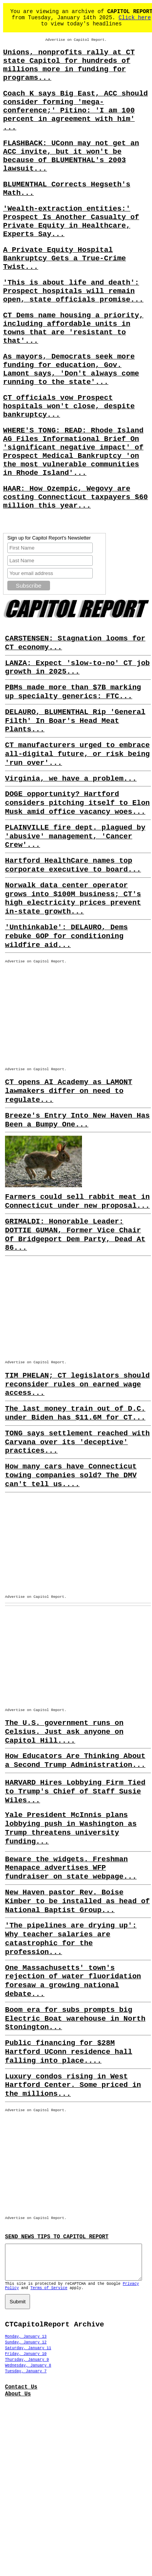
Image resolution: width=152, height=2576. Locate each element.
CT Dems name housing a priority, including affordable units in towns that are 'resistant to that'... (73, 328)
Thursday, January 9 (27, 2367)
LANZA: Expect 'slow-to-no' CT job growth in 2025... (77, 667)
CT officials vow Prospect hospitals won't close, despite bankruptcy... (69, 406)
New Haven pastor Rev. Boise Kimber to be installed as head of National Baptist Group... (77, 1901)
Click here (135, 18)
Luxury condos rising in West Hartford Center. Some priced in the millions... (73, 2085)
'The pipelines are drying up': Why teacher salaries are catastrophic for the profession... (71, 1938)
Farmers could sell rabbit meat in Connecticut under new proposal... (77, 1201)
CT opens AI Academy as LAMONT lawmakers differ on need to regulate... (68, 1091)
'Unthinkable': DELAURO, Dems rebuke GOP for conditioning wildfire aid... (66, 936)
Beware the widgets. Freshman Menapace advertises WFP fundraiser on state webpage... (71, 1868)
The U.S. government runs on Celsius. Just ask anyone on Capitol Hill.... (64, 1732)
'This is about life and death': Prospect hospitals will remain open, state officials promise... (73, 291)
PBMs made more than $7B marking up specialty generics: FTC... (73, 692)
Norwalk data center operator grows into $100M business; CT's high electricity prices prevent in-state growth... (73, 898)
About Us (18, 2401)
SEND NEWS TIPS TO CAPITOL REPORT (57, 2237)
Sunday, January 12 (26, 2349)
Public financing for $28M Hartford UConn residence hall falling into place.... (68, 2052)
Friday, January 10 (26, 2361)
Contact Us (21, 2394)
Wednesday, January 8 (28, 2372)
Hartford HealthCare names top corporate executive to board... (73, 865)
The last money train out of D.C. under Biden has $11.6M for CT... (75, 1413)
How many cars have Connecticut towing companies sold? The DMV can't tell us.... (71, 1475)
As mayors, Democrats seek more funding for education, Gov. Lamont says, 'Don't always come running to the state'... (71, 369)
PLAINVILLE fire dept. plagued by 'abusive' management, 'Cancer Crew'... (75, 836)
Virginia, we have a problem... (71, 778)
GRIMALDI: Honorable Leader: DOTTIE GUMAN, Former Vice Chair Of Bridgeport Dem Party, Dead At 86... (75, 1234)
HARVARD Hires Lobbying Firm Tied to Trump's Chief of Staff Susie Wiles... (75, 1791)
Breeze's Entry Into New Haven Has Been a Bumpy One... (77, 1120)
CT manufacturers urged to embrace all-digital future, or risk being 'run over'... (77, 754)
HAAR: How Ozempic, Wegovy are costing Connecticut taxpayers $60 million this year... (75, 497)
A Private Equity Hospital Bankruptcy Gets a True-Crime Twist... (64, 258)
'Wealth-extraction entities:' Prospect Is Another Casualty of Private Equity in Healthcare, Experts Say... (71, 221)
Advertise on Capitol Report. (76, 40)
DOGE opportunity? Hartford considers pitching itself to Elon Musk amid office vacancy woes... (77, 803)
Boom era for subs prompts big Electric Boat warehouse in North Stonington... (75, 2019)
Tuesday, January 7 (26, 2378)
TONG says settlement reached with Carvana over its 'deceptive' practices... (77, 1442)
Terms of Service (48, 2295)
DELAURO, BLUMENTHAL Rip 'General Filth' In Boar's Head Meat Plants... (75, 721)
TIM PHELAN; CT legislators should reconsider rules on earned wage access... (77, 1384)
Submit (17, 2308)
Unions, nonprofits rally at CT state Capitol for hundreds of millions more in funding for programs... (69, 65)
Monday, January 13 (26, 2343)
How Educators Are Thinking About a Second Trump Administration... (75, 1760)
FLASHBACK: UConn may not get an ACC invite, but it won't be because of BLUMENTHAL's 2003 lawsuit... (71, 156)
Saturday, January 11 (28, 2355)
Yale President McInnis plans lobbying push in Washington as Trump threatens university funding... (71, 1828)
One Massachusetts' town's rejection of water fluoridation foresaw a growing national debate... (73, 1981)
